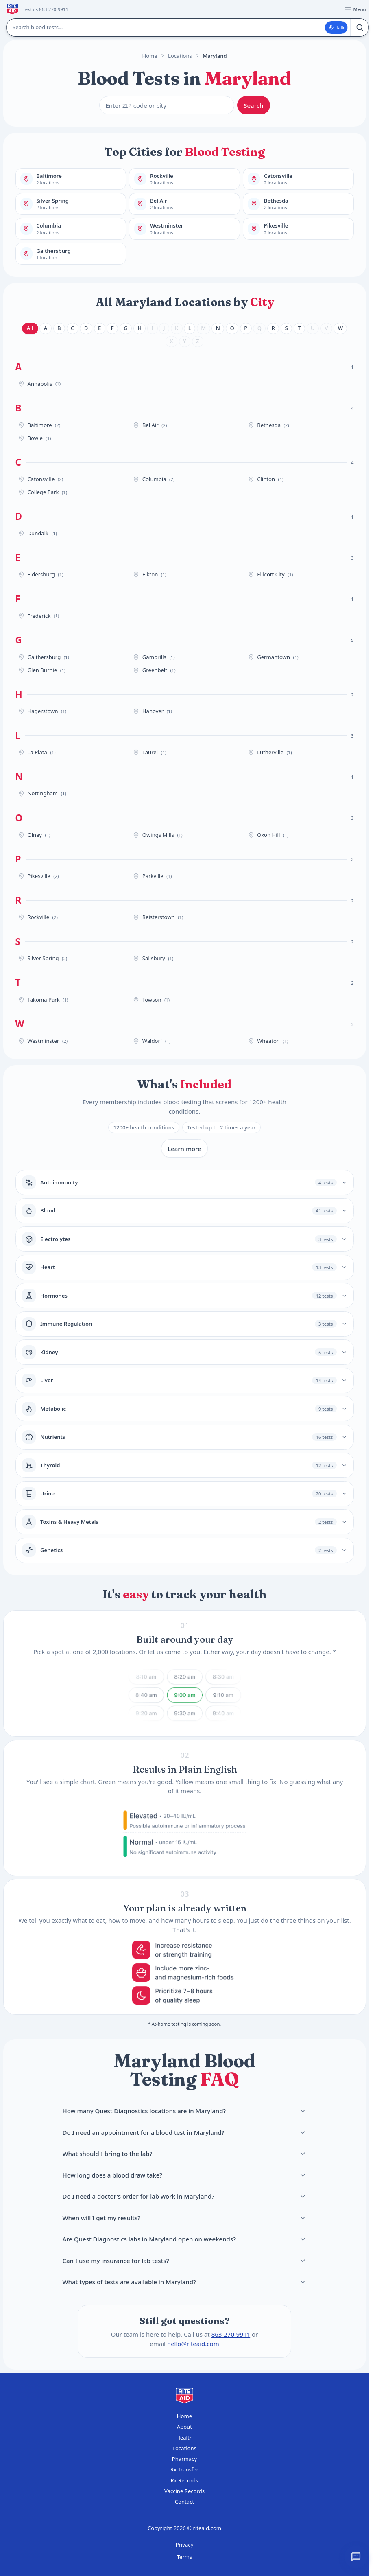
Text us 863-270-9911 (45, 9)
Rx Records (184, 2480)
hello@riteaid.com (193, 2343)
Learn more (184, 1149)
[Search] (359, 27)
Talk (336, 27)
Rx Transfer (184, 2469)
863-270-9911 (230, 2334)
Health (184, 2437)
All (30, 328)
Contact (184, 2501)
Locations (180, 55)
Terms (184, 2557)
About (184, 2426)
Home (149, 55)
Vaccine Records (184, 2491)
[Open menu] (355, 9)
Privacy (185, 2544)
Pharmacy (184, 2458)
